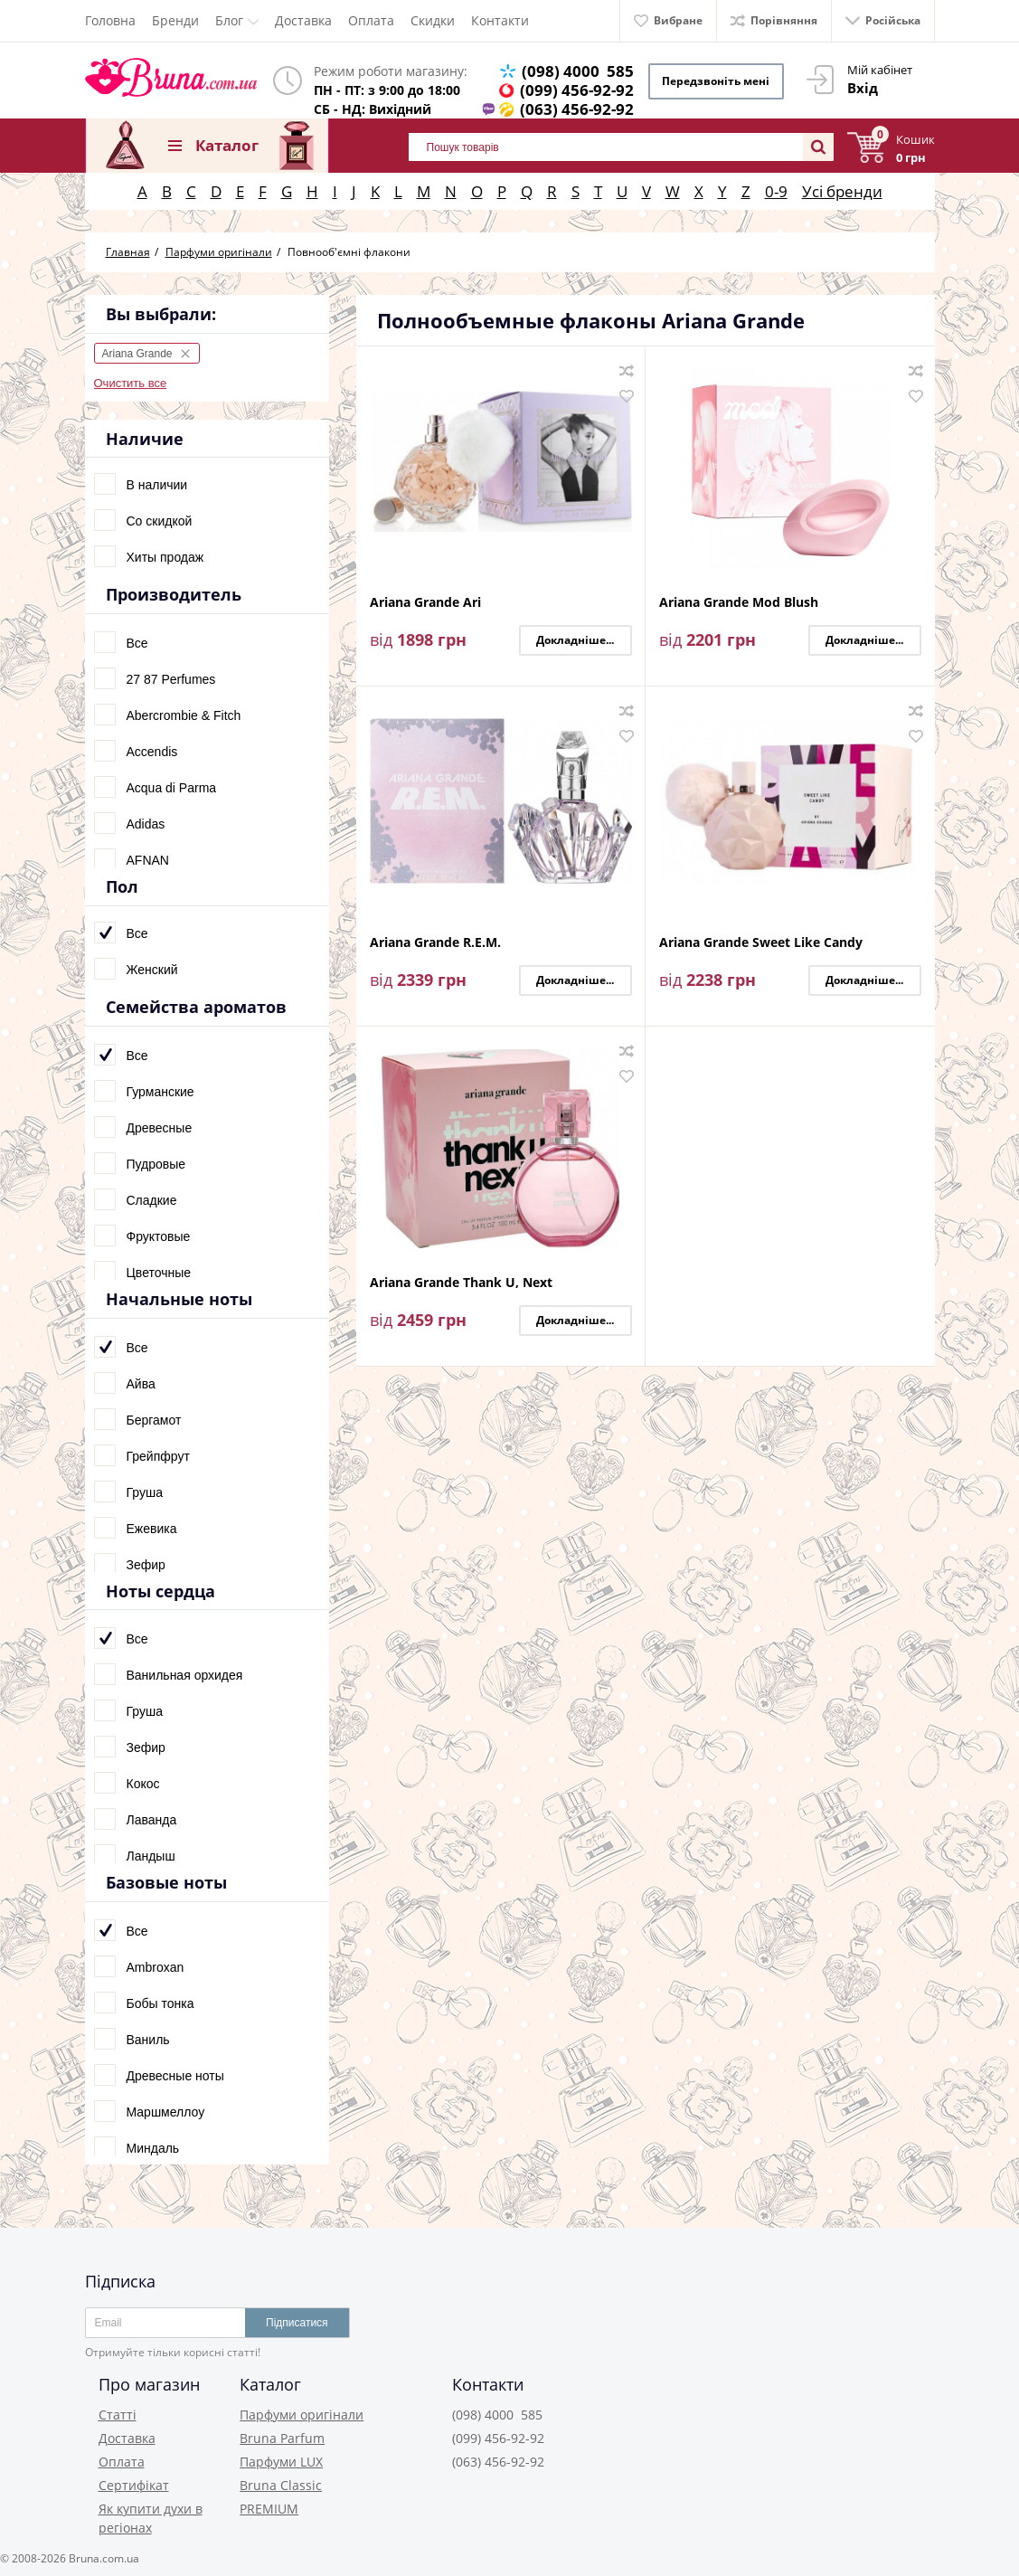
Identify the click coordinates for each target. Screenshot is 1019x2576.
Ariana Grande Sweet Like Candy (761, 943)
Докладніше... (575, 640)
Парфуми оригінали (301, 2414)
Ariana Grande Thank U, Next (461, 1283)
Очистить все (130, 383)
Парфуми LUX (281, 2461)
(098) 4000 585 (578, 71)
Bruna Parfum (282, 2438)
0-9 (776, 191)
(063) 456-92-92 (577, 108)
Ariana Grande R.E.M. (435, 943)
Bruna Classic (281, 2485)
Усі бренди (842, 191)
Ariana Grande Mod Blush (738, 603)
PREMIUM (269, 2508)
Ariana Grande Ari (425, 603)
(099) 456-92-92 (577, 89)
